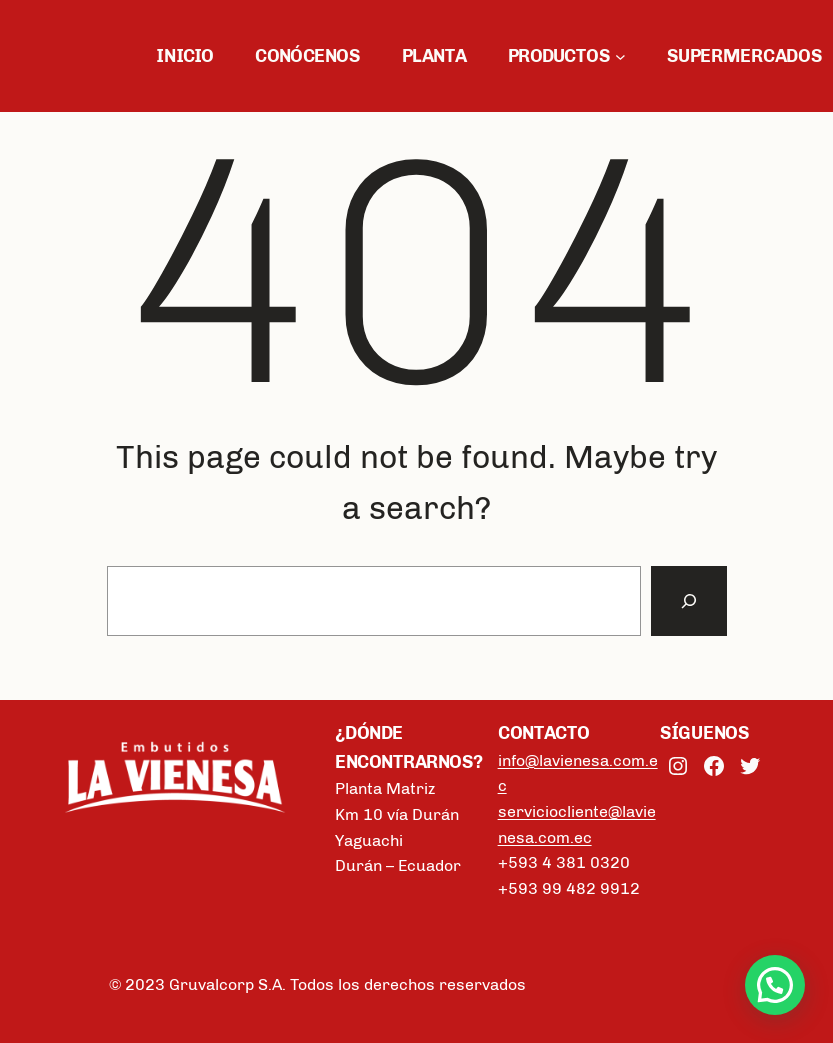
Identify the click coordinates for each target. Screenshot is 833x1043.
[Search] (689, 600)
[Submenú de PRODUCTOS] (620, 56)
